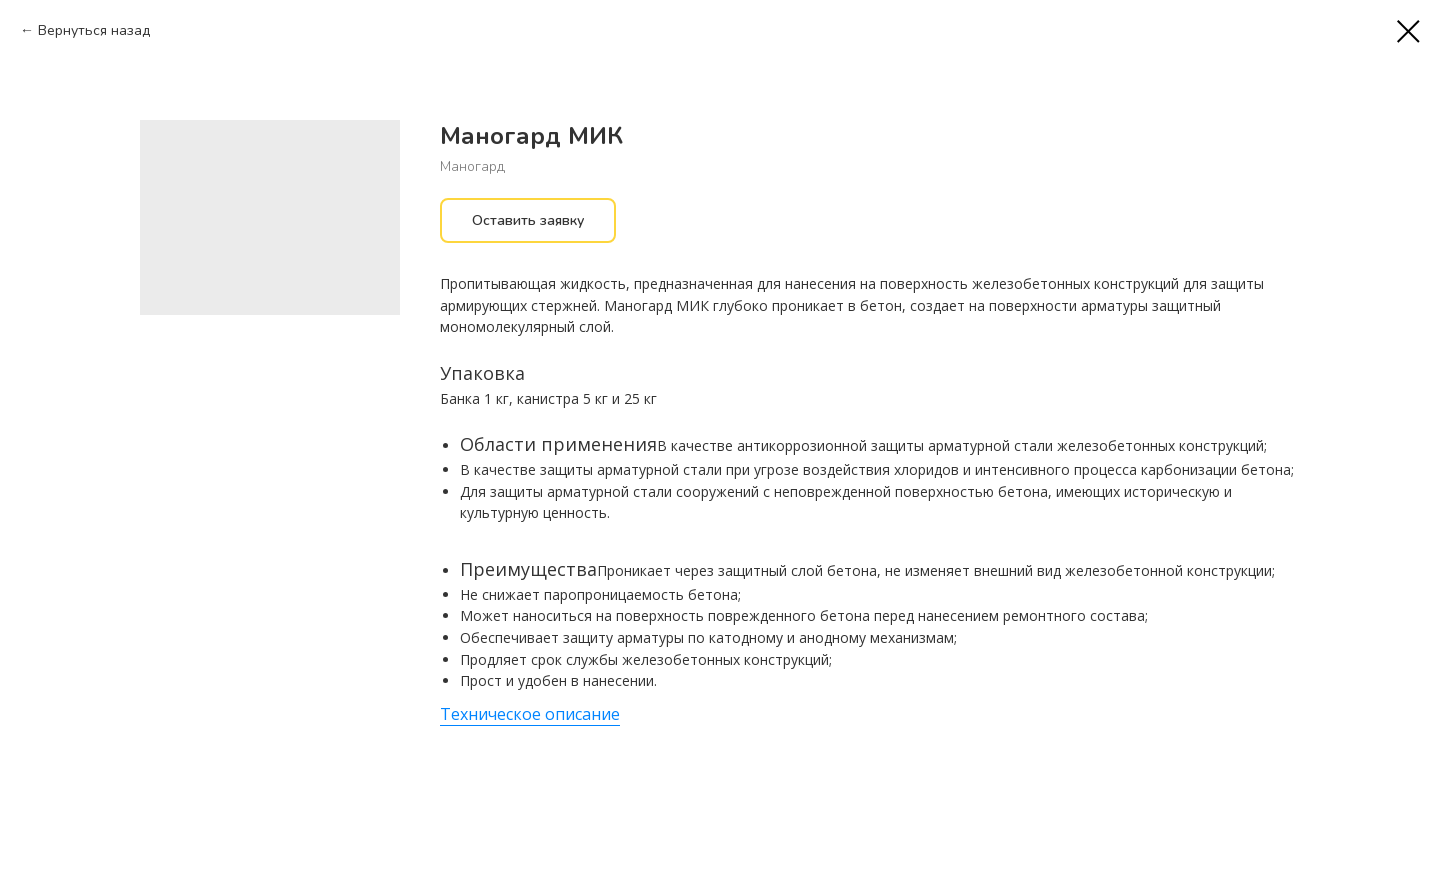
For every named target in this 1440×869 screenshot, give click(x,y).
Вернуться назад (94, 30)
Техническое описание (530, 714)
